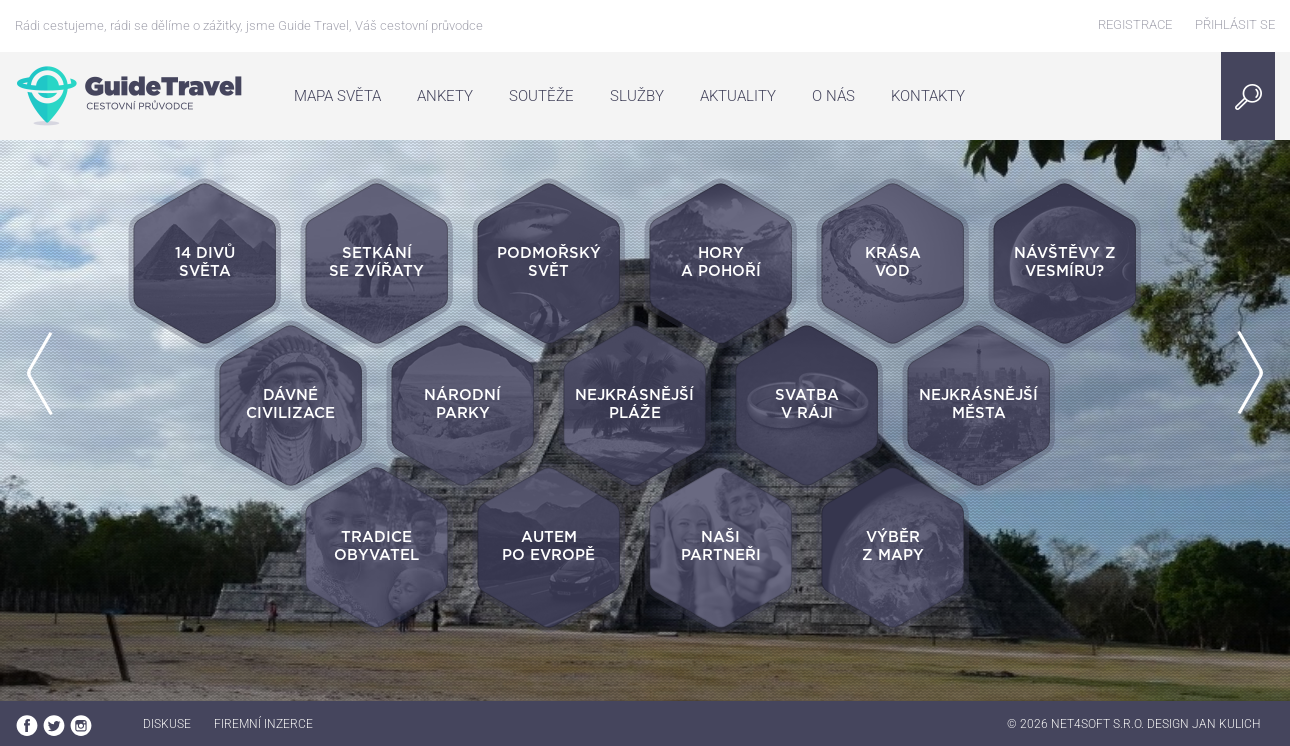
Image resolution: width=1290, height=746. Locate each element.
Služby (637, 96)
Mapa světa (337, 96)
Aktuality (738, 96)
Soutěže (541, 96)
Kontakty (928, 96)
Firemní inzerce (263, 724)
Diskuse (167, 724)
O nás (833, 96)
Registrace (1135, 24)
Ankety (445, 96)
